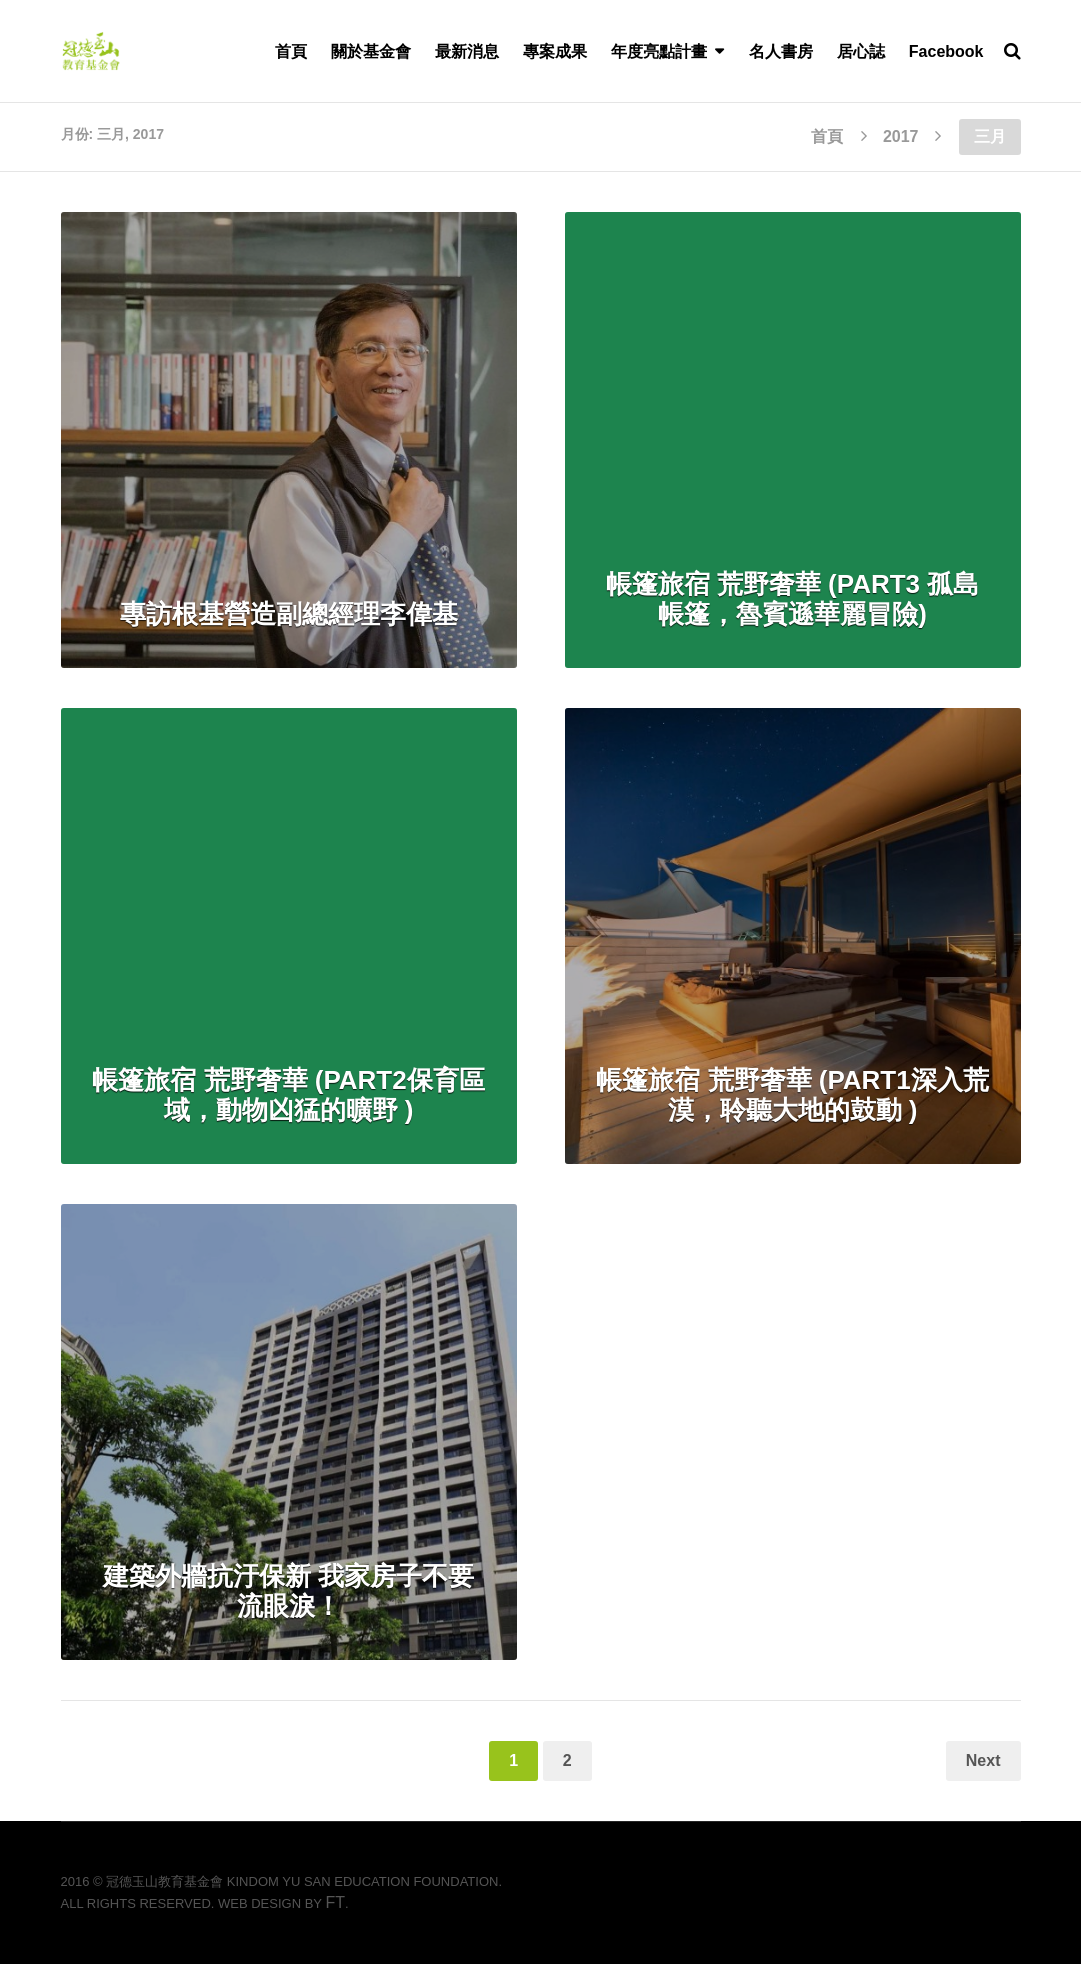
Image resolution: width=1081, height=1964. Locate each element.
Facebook (946, 51)
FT (335, 1902)
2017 (901, 136)
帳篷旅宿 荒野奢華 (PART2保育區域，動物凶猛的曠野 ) (288, 1095)
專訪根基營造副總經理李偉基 (289, 614)
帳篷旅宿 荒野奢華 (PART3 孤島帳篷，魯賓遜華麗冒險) (793, 599)
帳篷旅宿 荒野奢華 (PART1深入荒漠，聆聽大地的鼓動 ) (792, 1095)
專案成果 (555, 51)
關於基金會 (371, 51)
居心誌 (861, 51)
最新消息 (467, 51)
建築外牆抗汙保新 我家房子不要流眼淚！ (288, 1591)
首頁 (291, 51)
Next (983, 1760)
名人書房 (781, 51)
